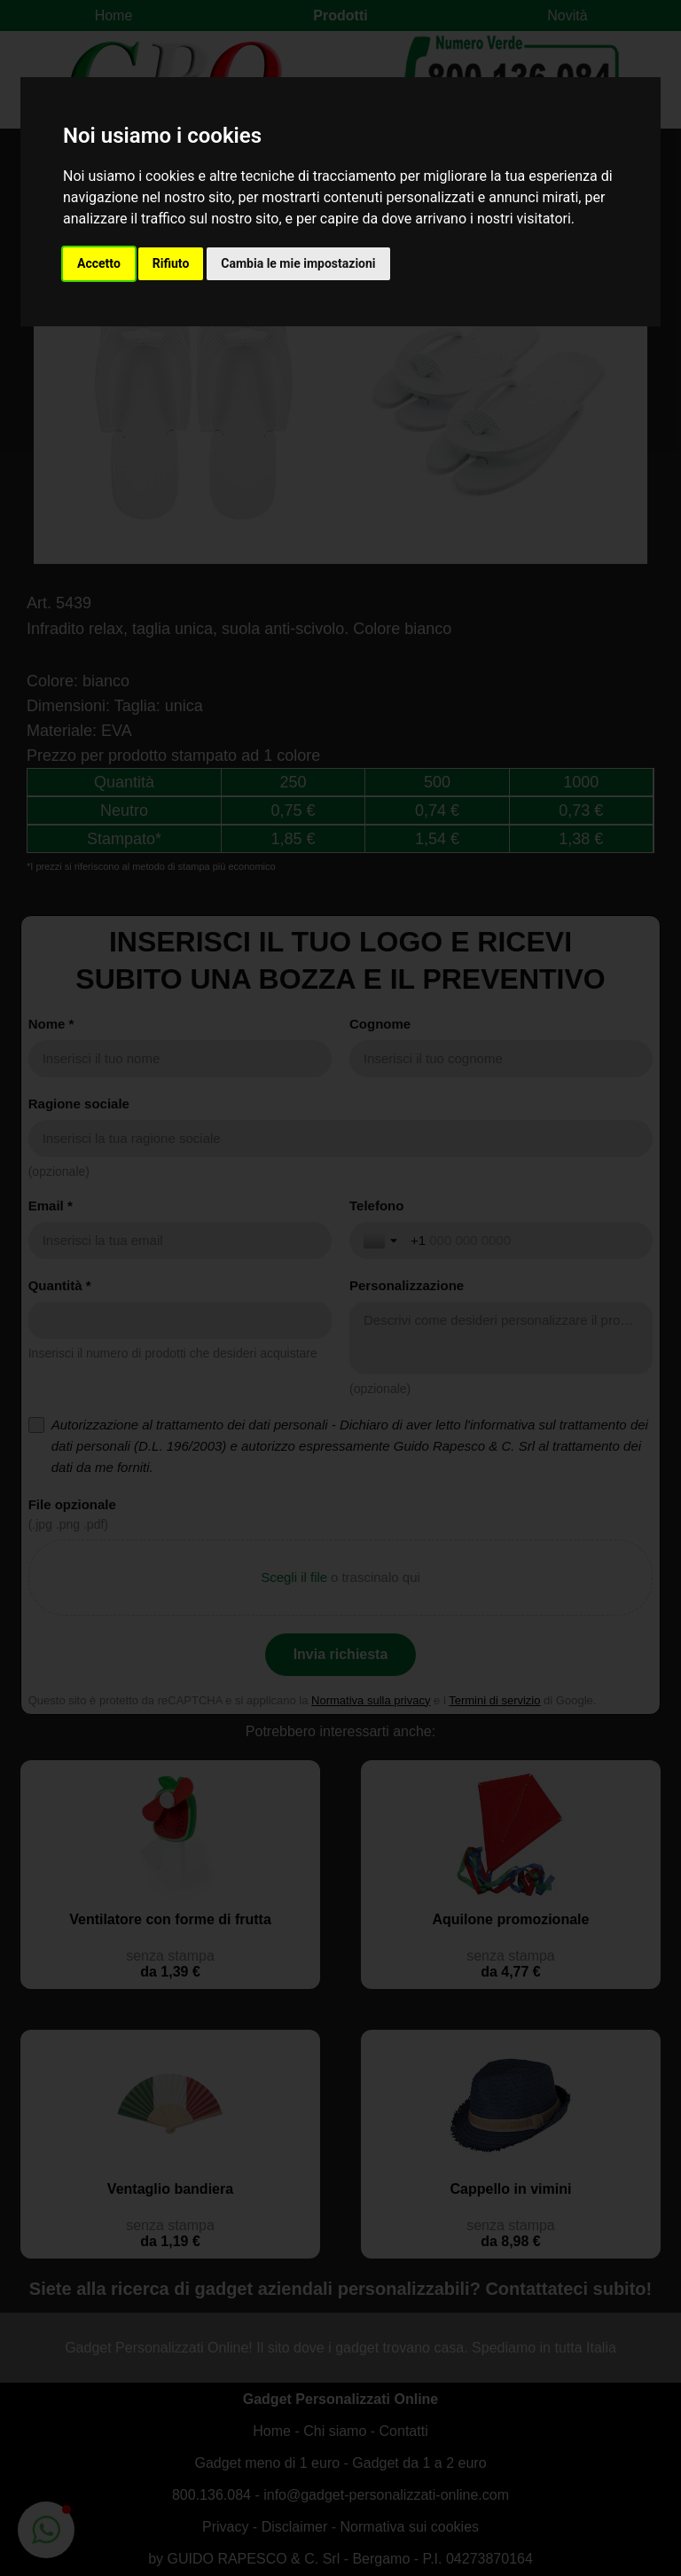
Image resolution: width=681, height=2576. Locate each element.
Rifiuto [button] (171, 263)
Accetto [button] (99, 263)
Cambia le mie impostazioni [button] (298, 263)
